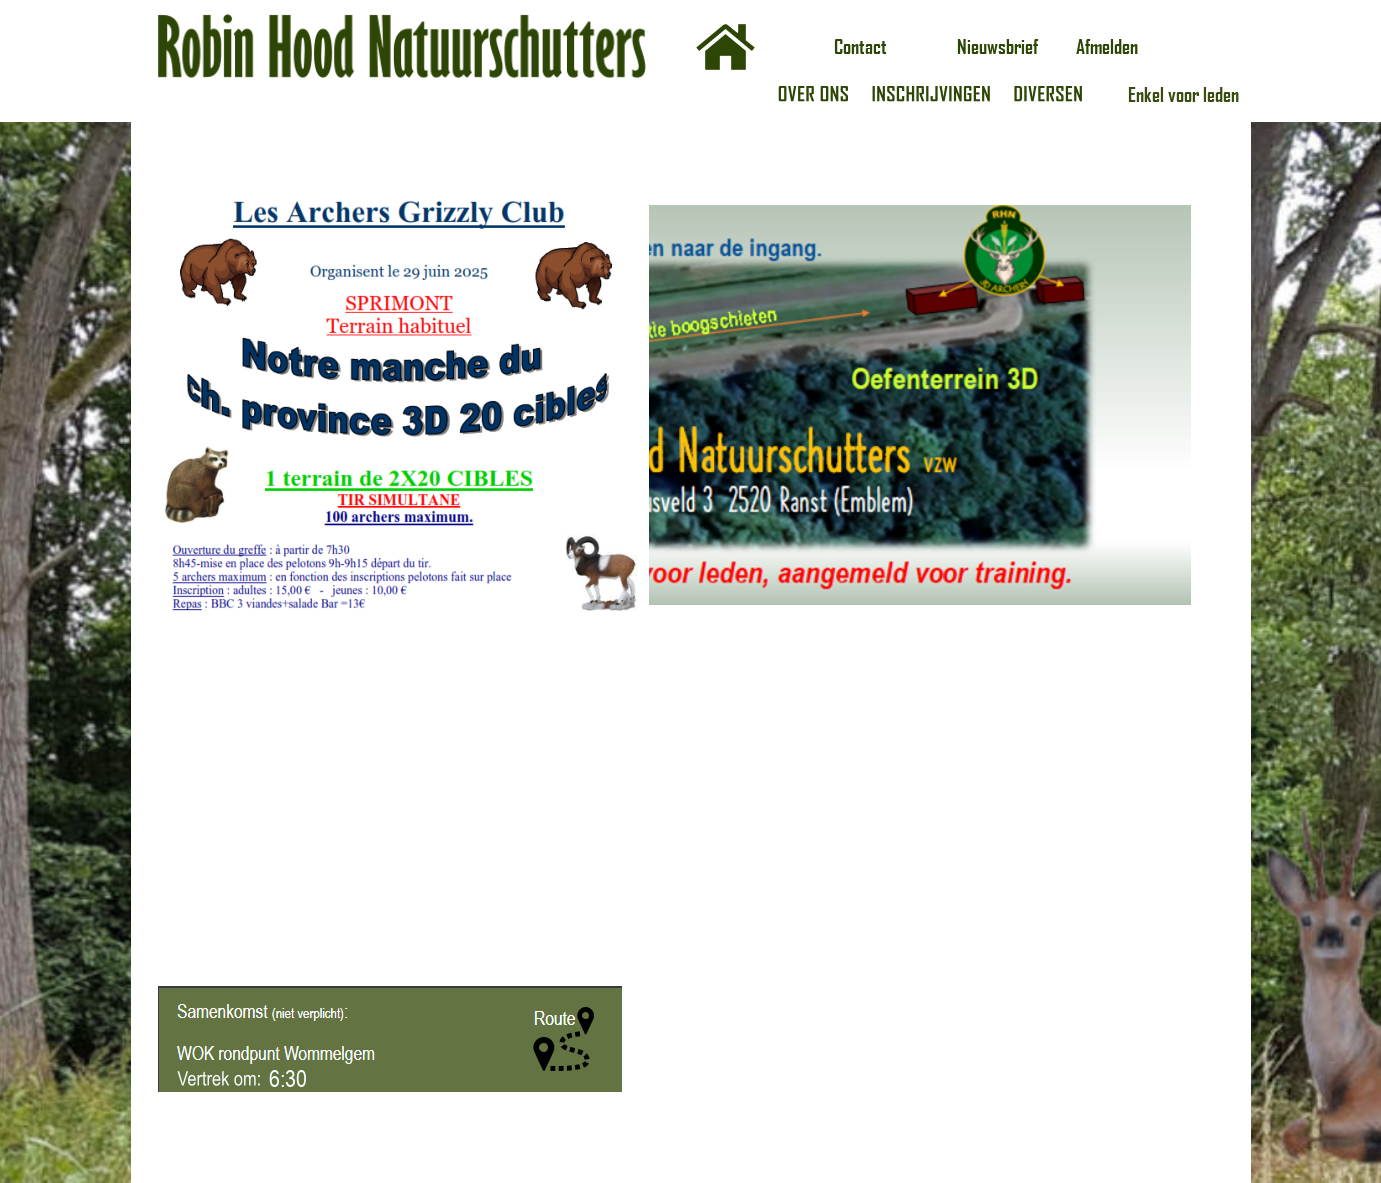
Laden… (943, 623)
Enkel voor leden (1183, 94)
